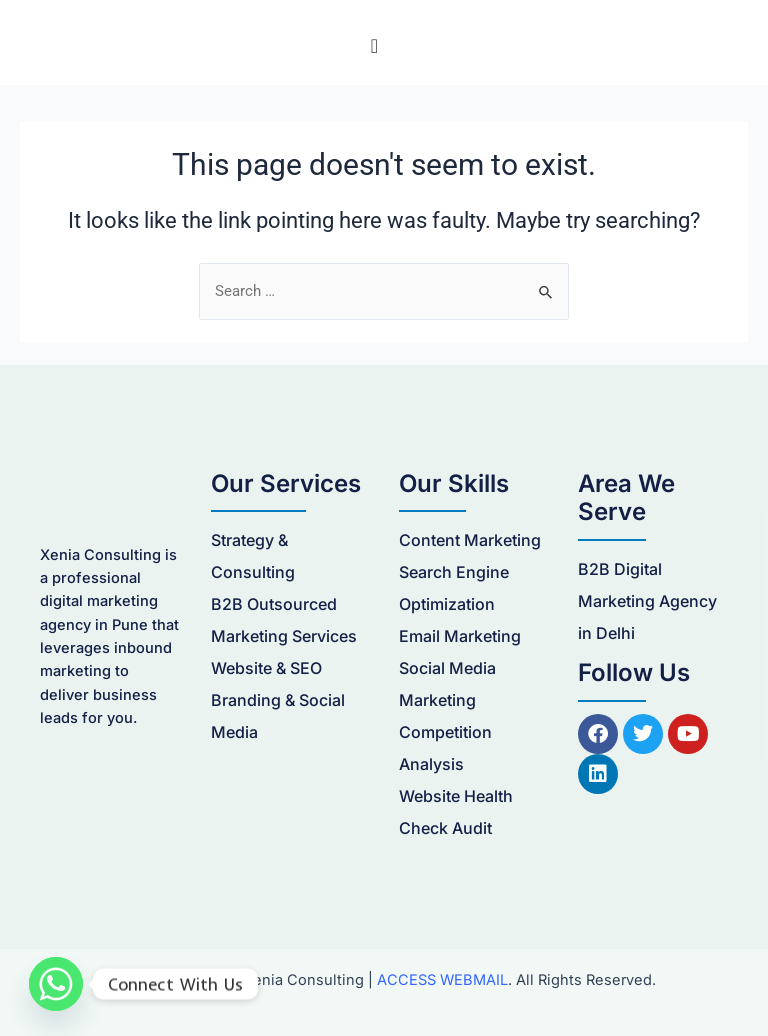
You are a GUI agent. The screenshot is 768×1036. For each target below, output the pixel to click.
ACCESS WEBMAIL (442, 980)
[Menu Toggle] (374, 46)
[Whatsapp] (56, 984)
